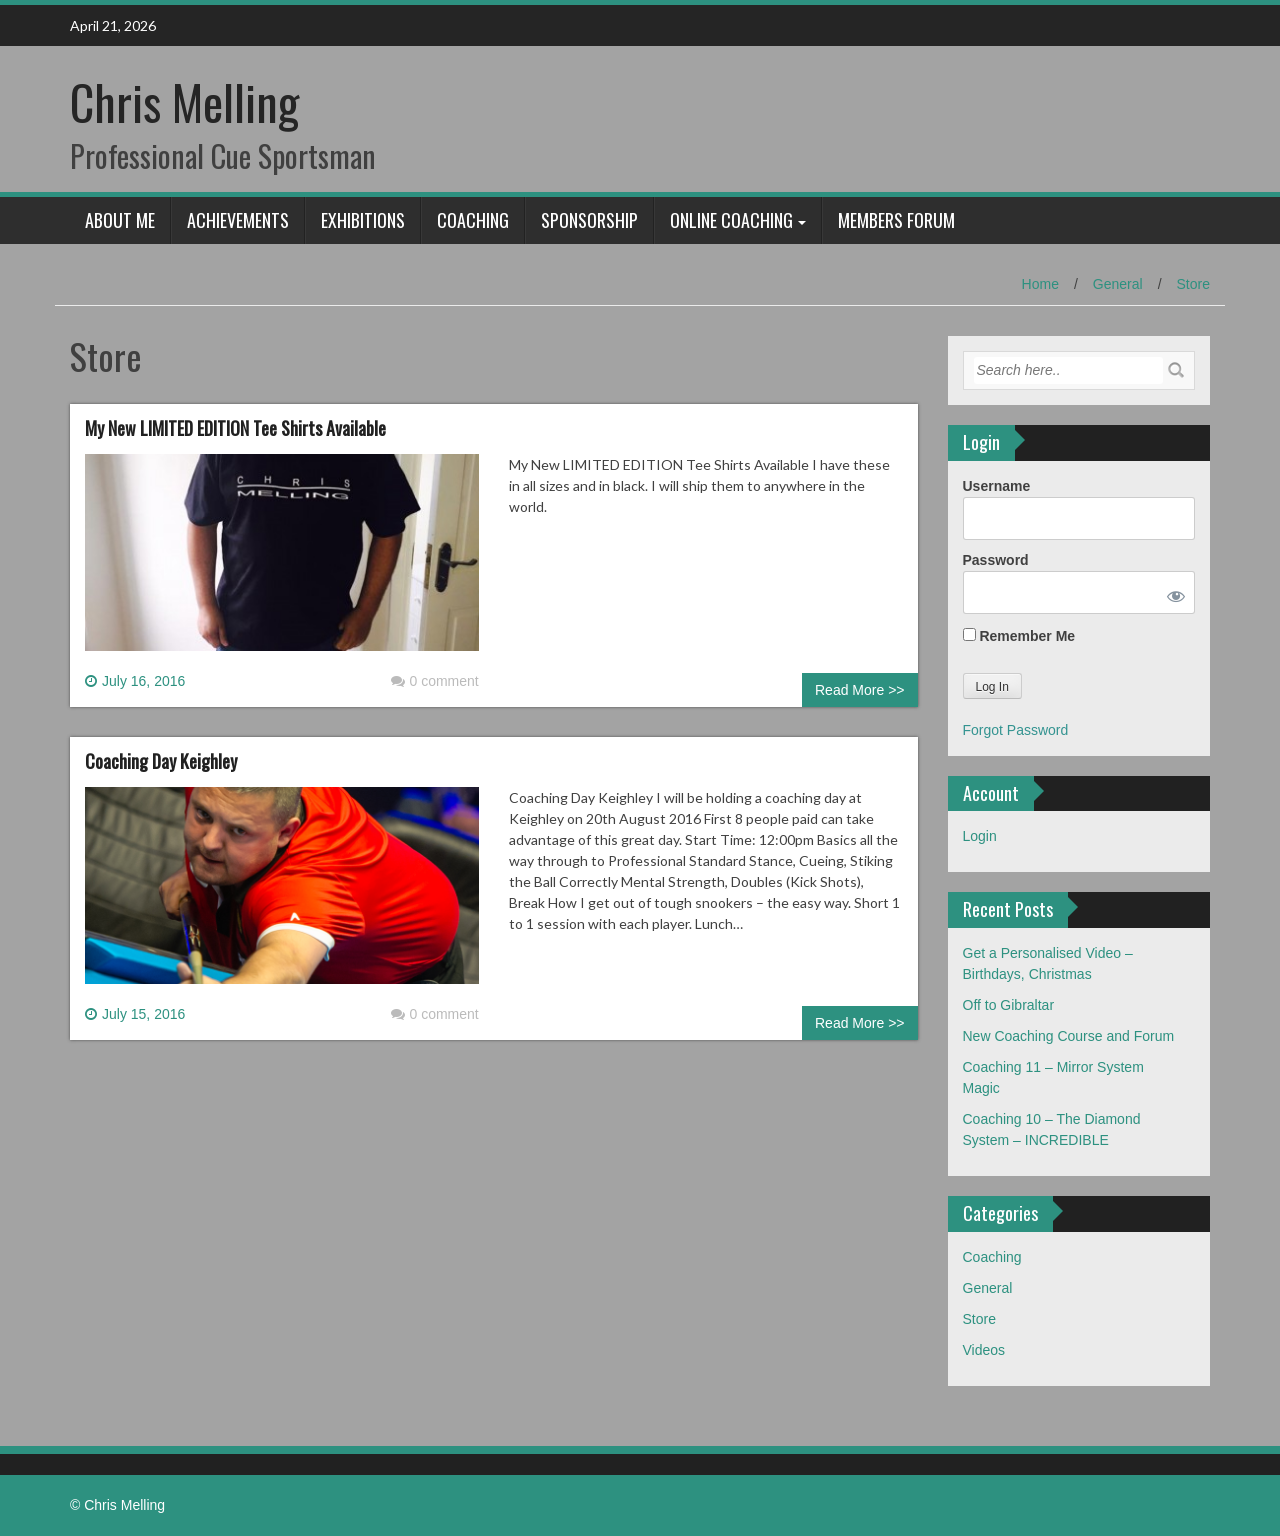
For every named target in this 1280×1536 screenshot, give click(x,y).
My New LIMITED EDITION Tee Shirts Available (235, 428)
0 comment (435, 681)
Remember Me (1019, 636)
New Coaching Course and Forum (1069, 1036)
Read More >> (860, 690)
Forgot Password (1016, 730)
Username (997, 486)
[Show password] (1172, 592)
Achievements (238, 220)
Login (980, 836)
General (1118, 284)
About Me (120, 220)
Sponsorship (589, 220)
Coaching (473, 220)
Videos (984, 1350)
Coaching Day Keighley (161, 761)
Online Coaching (731, 220)
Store (1193, 284)
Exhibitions (363, 220)
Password (996, 560)
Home (1040, 284)
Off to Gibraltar (1009, 1005)
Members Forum (896, 220)
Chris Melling (184, 101)
